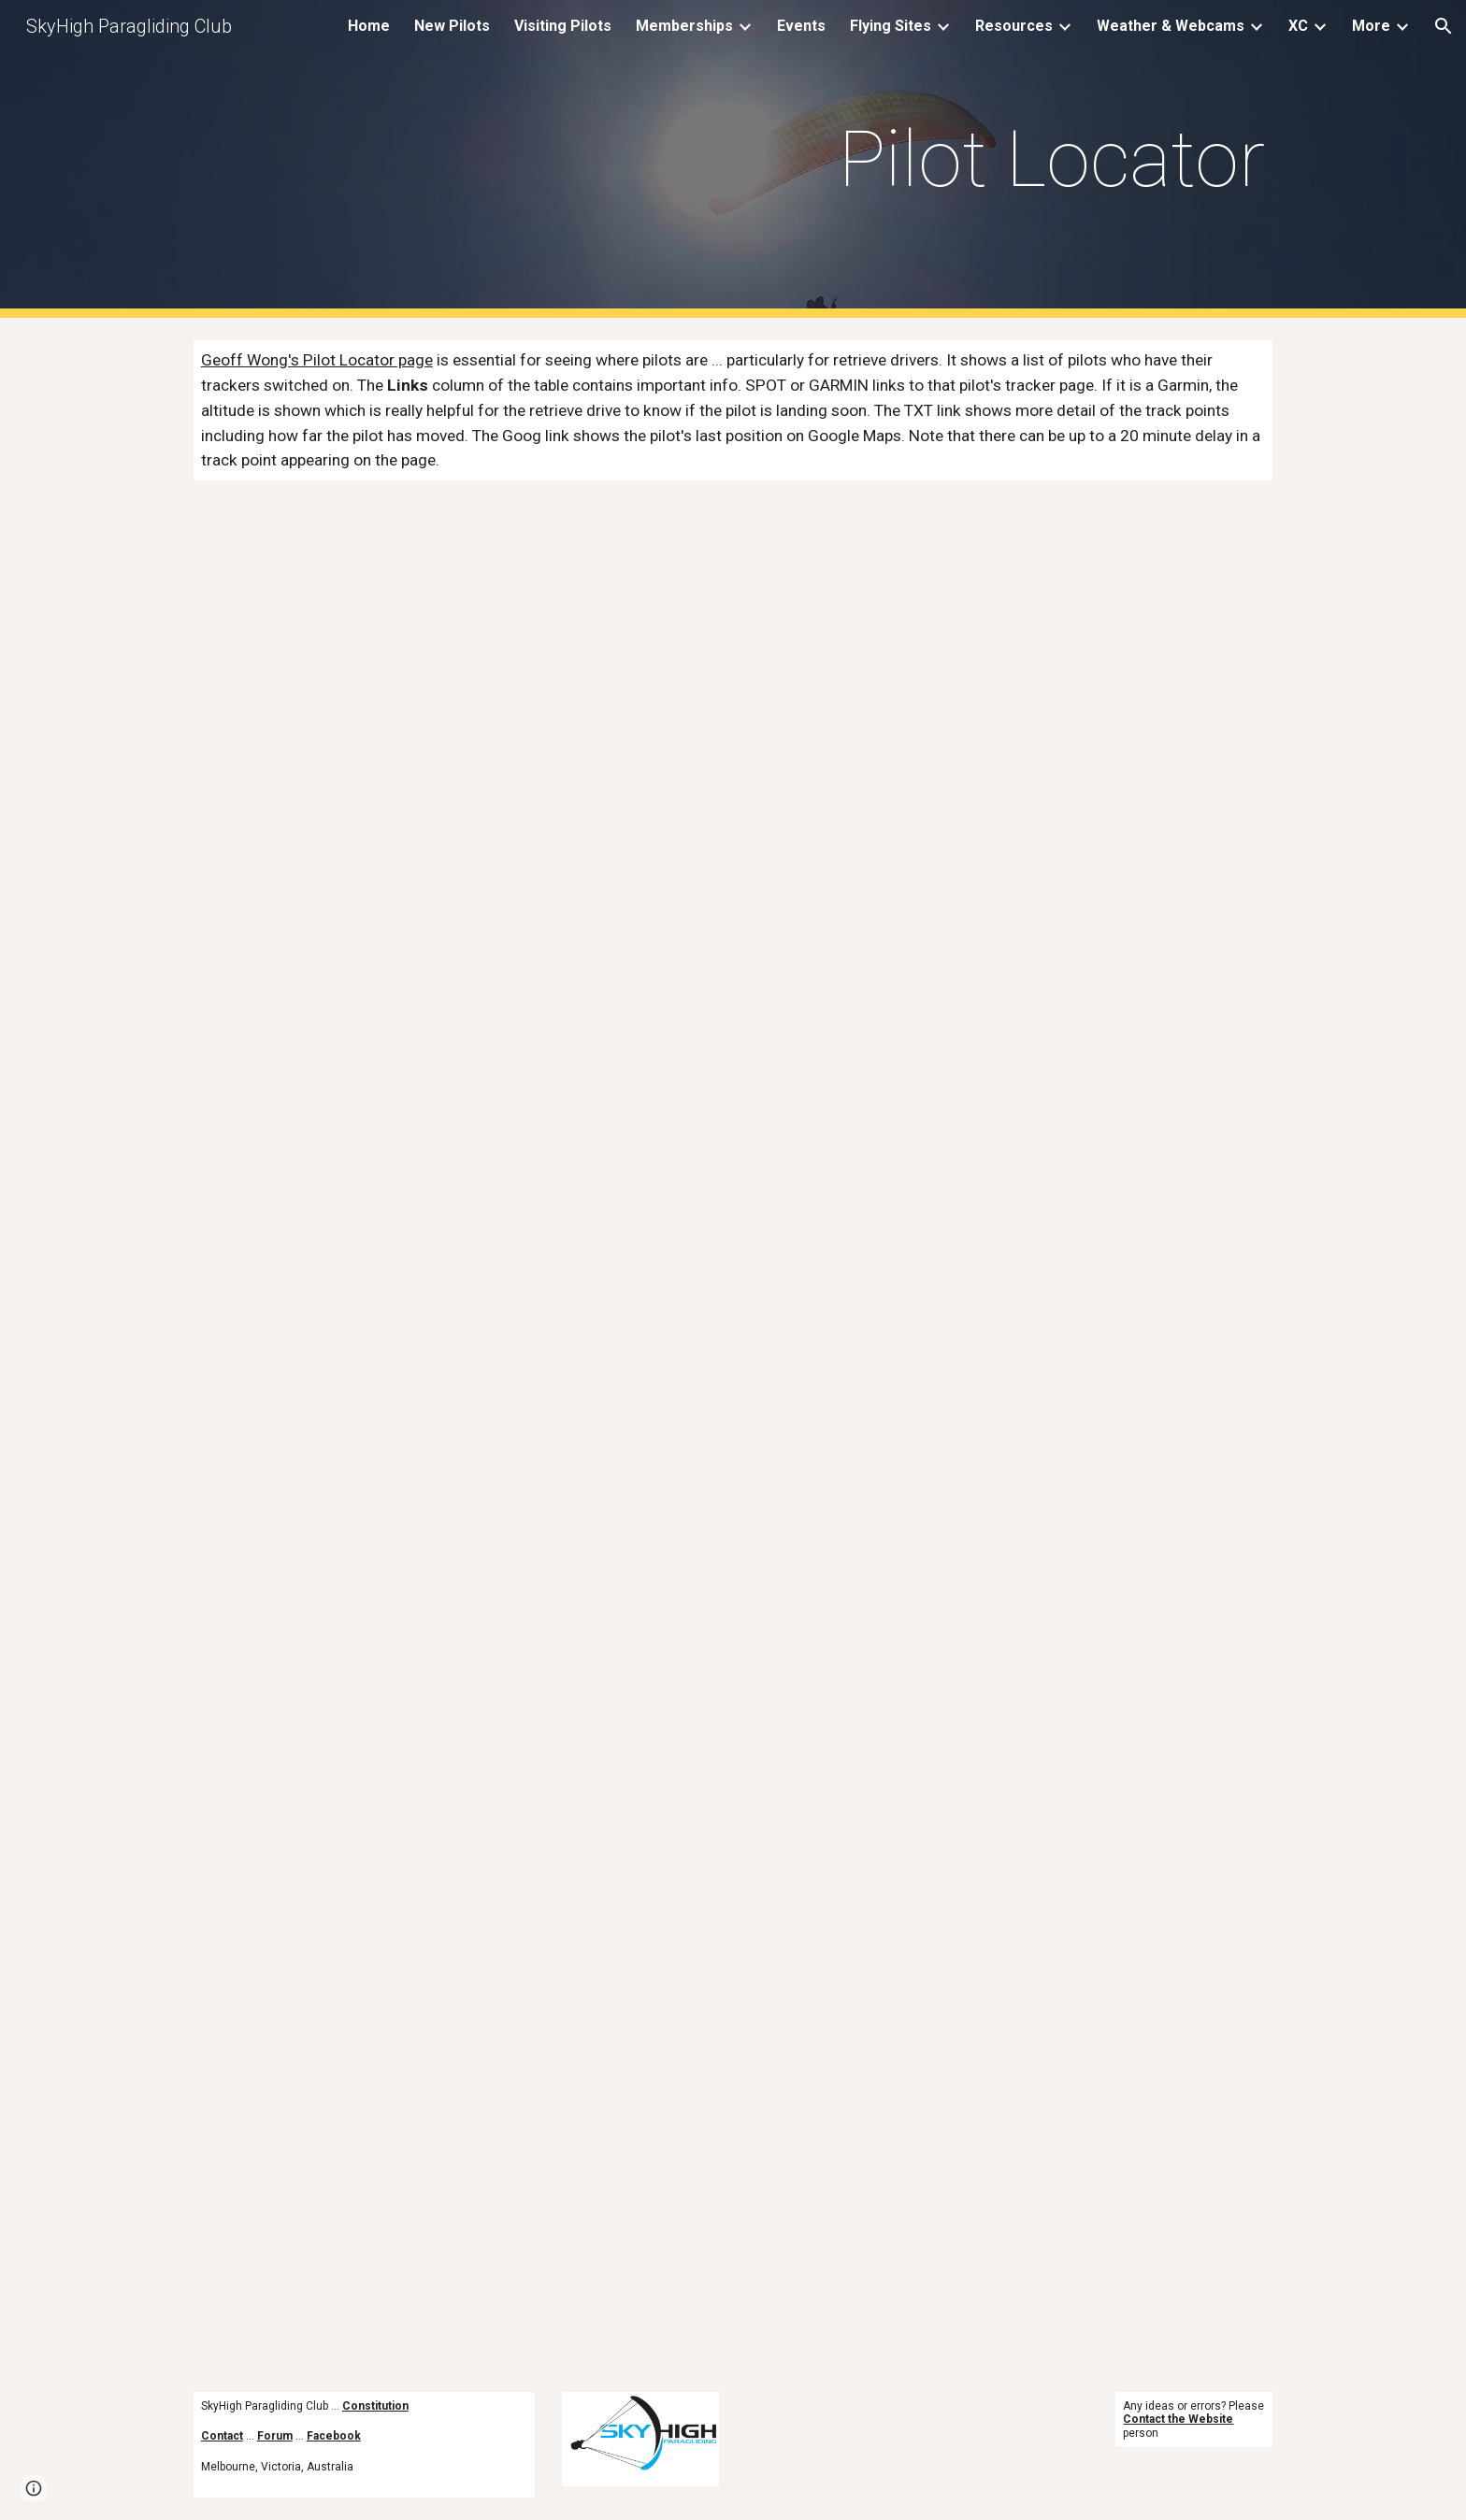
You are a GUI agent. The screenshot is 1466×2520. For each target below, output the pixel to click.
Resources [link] (1014, 26)
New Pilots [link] (452, 26)
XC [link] (1298, 26)
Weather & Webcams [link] (1170, 26)
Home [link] (369, 26)
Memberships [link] (684, 26)
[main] (1009, 159)
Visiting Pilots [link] (562, 26)
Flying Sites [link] (890, 26)
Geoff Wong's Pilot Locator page (317, 360)
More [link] (1371, 26)
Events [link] (801, 26)
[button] (1443, 26)
